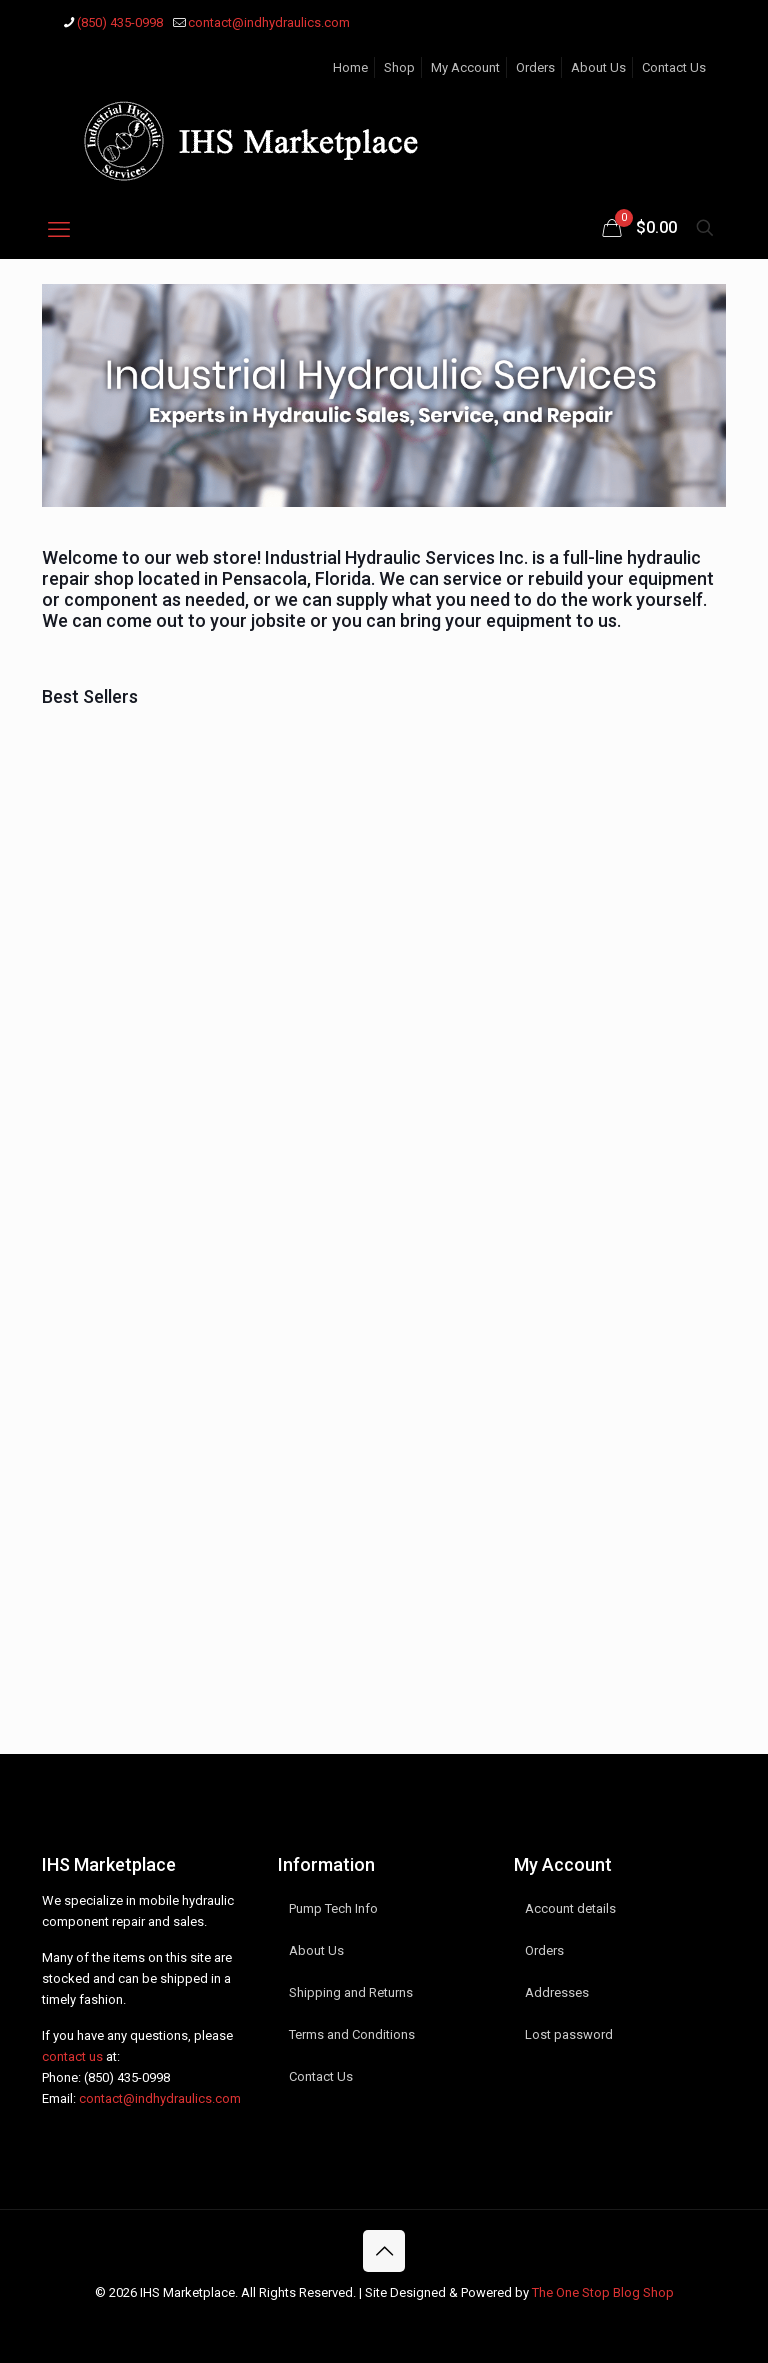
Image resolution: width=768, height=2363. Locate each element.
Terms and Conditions (352, 2034)
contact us (72, 2056)
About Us (598, 67)
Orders (535, 67)
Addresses (557, 1992)
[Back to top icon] (384, 2251)
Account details (570, 1908)
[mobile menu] (59, 230)
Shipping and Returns (351, 1992)
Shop (399, 67)
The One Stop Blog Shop (603, 2292)
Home (350, 67)
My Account (465, 67)
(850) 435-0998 (127, 2077)
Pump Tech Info (333, 1908)
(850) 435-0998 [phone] (120, 22)
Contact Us (674, 67)
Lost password (569, 2034)
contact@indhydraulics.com (160, 2098)
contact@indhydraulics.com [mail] (269, 22)
